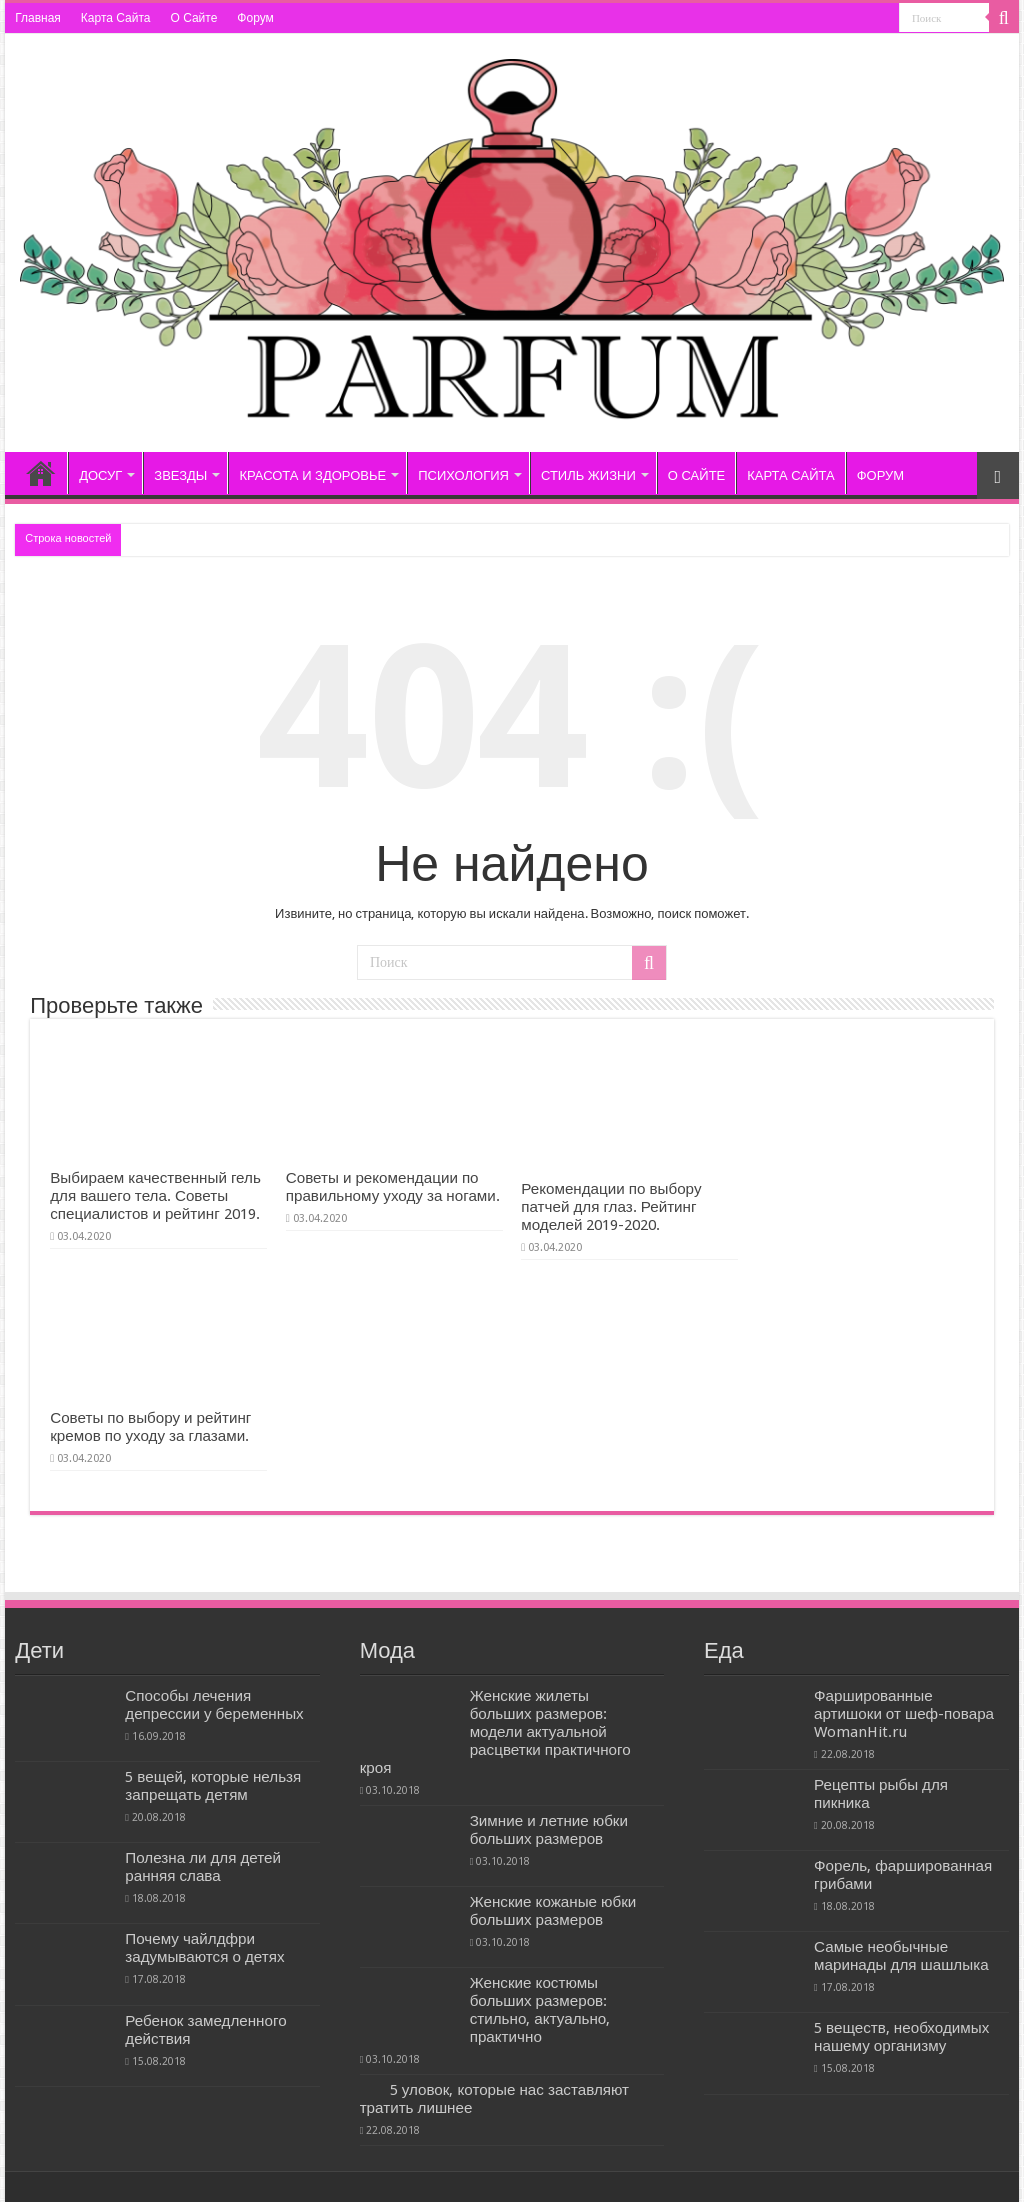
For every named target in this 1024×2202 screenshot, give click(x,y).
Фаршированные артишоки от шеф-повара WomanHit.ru (904, 1714)
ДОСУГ (100, 475)
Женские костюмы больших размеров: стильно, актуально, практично (540, 2010)
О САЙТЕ (696, 475)
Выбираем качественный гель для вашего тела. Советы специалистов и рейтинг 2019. (155, 1196)
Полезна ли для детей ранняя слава (203, 1867)
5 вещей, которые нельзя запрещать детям (213, 1786)
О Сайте (193, 18)
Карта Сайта (116, 18)
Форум (255, 18)
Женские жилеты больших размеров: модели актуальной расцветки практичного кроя (495, 1732)
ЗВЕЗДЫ (180, 475)
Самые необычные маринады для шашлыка (901, 1956)
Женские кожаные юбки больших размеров (553, 1911)
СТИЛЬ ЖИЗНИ (588, 475)
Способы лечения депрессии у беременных (214, 1705)
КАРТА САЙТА (790, 475)
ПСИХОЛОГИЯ (463, 475)
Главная (38, 18)
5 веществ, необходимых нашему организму (901, 2037)
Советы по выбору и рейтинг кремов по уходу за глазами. (150, 1427)
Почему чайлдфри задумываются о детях (204, 1948)
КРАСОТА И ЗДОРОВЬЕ (312, 475)
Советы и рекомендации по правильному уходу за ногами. (393, 1187)
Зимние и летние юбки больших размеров (549, 1830)
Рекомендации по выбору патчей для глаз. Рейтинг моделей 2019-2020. (611, 1207)
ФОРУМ (880, 475)
